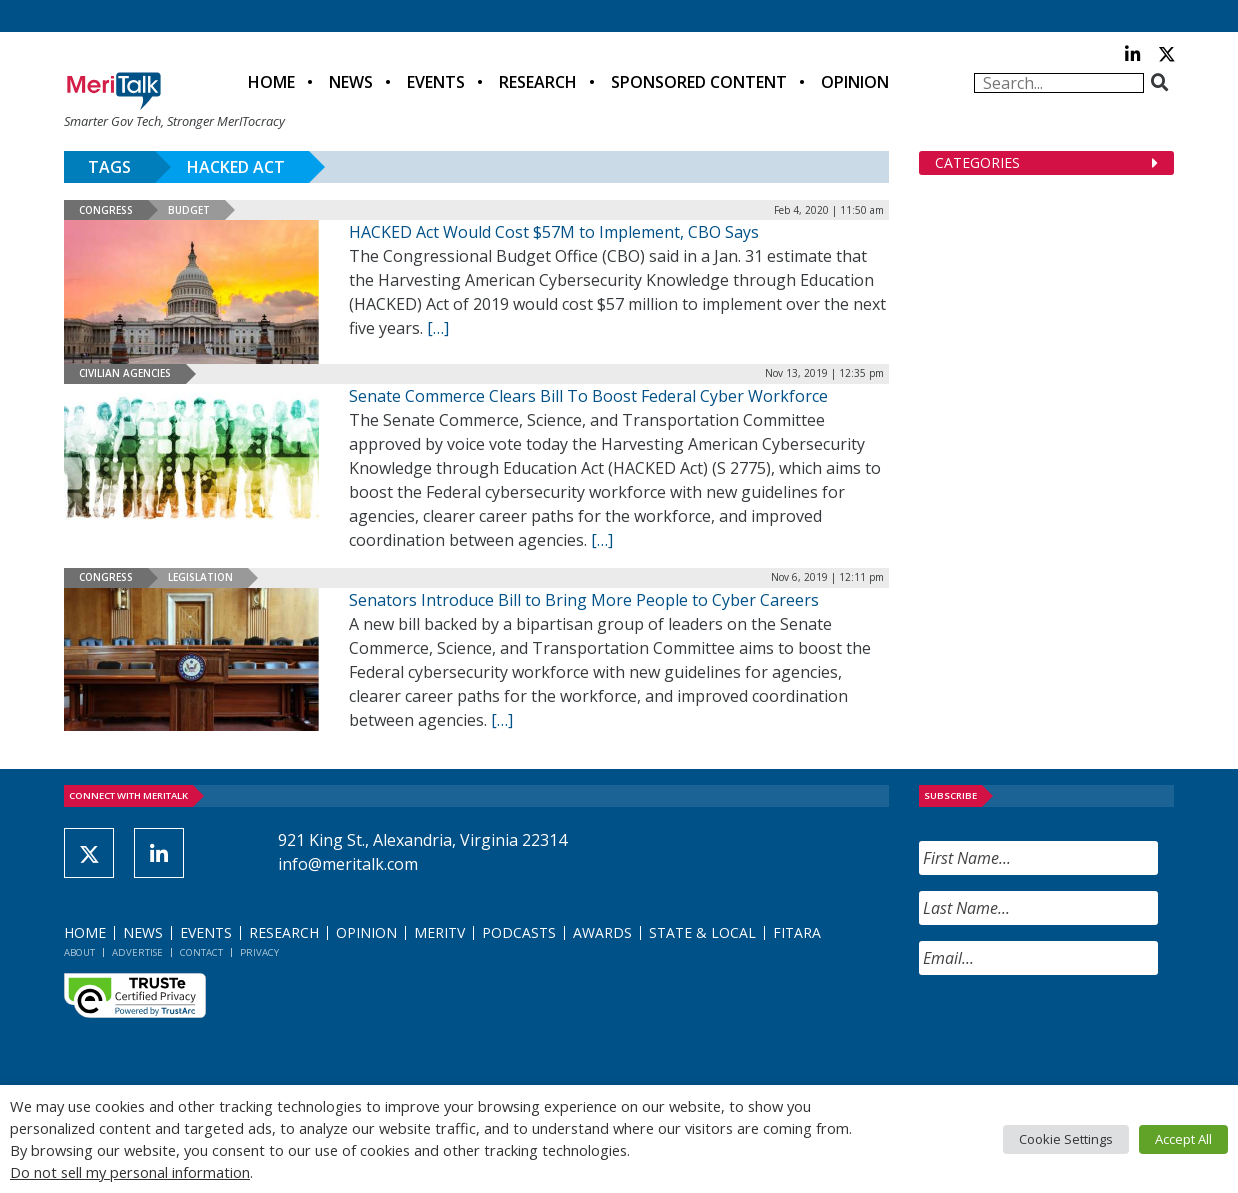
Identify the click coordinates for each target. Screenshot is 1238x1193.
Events (436, 82)
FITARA (797, 932)
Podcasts (519, 932)
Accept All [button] (1183, 1139)
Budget (189, 210)
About (79, 952)
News (351, 82)
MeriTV (439, 932)
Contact (201, 952)
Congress (106, 210)
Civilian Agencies (125, 373)
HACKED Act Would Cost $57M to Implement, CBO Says (554, 232)
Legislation (200, 577)
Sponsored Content (699, 82)
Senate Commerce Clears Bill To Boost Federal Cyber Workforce (588, 396)
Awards (602, 932)
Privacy (259, 952)
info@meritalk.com (348, 864)
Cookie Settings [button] (1066, 1139)
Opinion (855, 82)
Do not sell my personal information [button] (130, 1172)
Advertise (137, 952)
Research (538, 82)
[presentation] (1071, 1030)
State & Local (702, 932)
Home (271, 82)
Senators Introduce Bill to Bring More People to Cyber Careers (584, 600)
